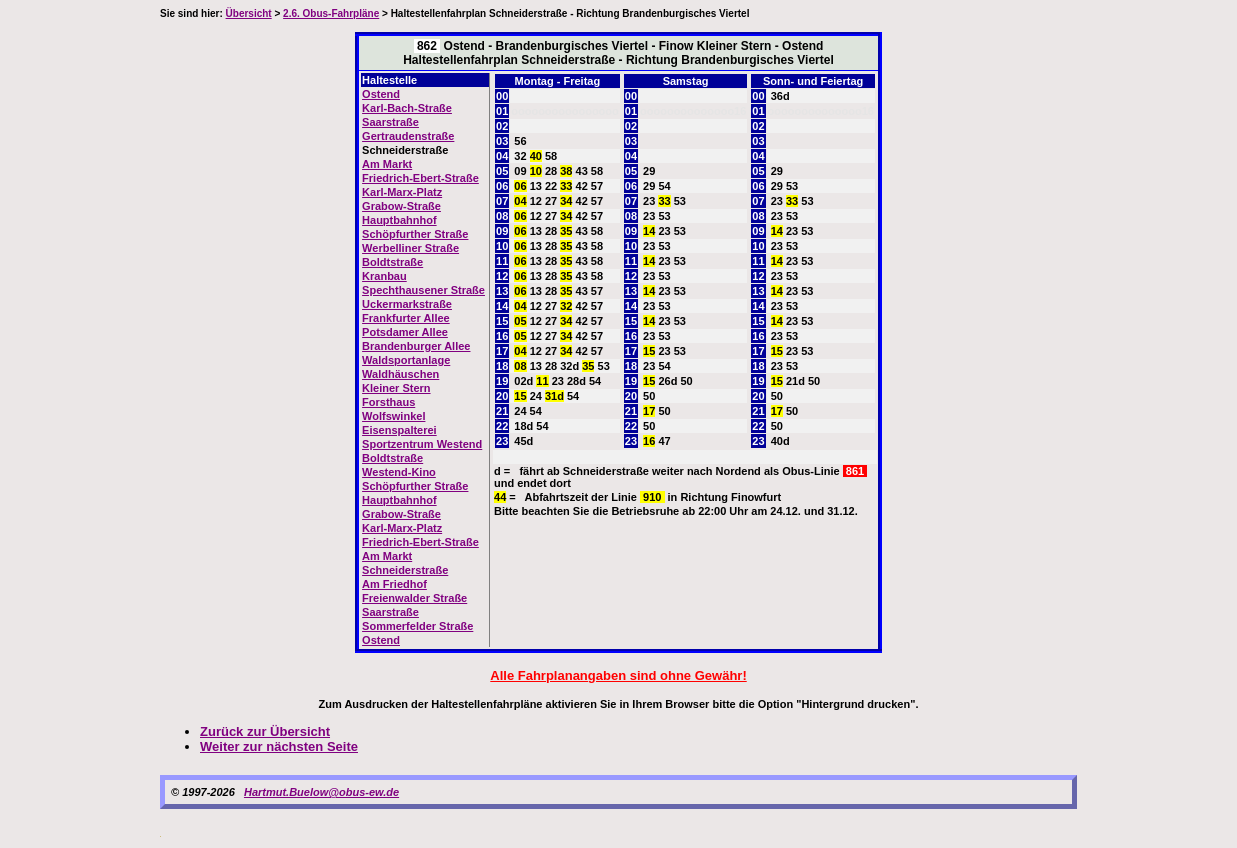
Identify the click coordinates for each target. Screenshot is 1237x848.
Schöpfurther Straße (415, 234)
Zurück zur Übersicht (265, 731)
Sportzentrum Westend (422, 444)
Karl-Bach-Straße (407, 108)
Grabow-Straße (401, 206)
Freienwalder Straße (414, 598)
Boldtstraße (392, 262)
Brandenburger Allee (416, 346)
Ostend (381, 94)
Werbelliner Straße (410, 248)
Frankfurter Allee (406, 318)
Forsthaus (388, 402)
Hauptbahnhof (399, 220)
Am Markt (387, 164)
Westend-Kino (399, 472)
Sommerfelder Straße (417, 626)
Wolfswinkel (393, 416)
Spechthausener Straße (423, 290)
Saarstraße (390, 122)
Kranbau (384, 276)
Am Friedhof (394, 584)
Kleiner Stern (396, 388)
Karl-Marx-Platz (402, 192)
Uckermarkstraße (407, 304)
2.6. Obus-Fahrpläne (331, 13)
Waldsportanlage (406, 360)
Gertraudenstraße (408, 136)
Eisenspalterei (399, 430)
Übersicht (249, 13)
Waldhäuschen (400, 374)
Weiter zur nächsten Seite (279, 746)
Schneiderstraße (405, 570)
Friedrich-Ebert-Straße (420, 178)
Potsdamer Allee (405, 332)
